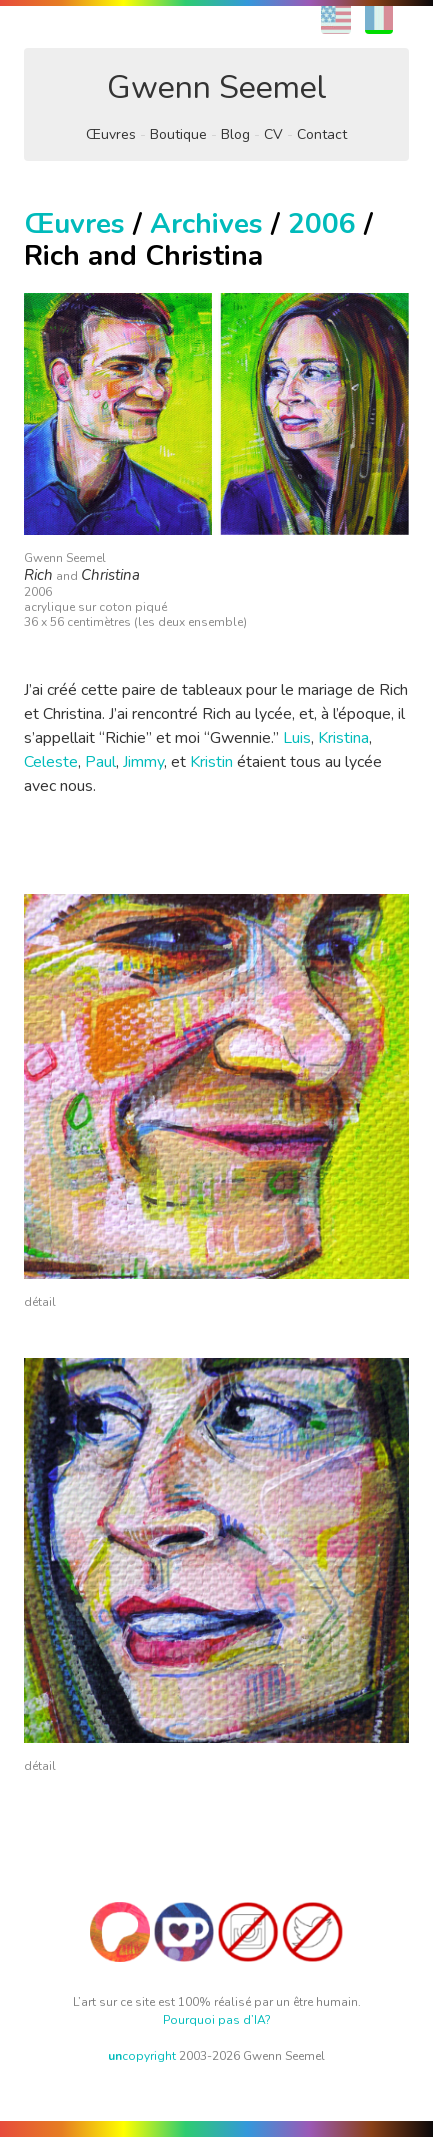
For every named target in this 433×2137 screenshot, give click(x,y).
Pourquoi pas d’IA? (217, 2020)
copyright (142, 2056)
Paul (100, 762)
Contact (322, 134)
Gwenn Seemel (217, 87)
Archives (206, 224)
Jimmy (143, 762)
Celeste (51, 762)
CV (273, 134)
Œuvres (111, 134)
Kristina (343, 738)
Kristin (211, 762)
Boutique (178, 134)
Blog (235, 134)
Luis (297, 738)
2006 (322, 224)
